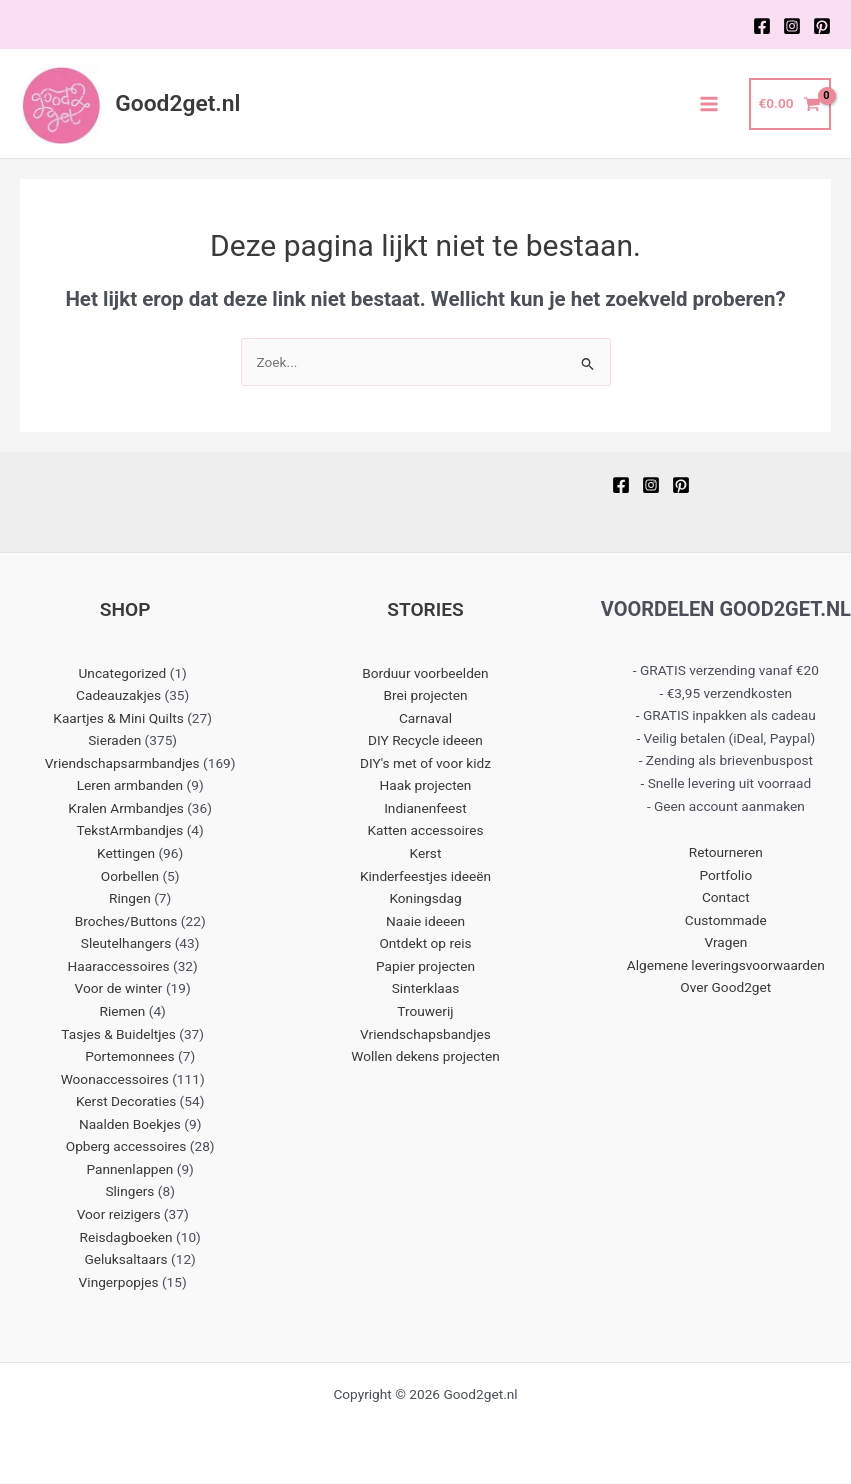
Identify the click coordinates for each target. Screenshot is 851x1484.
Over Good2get (725, 989)
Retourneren (726, 853)
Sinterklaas (426, 990)
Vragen (725, 944)
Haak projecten (426, 787)
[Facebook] (762, 26)
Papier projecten (425, 967)
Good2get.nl (179, 104)
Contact (726, 899)
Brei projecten (426, 696)
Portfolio (725, 876)
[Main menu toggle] (709, 104)
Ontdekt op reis (425, 945)
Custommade (726, 921)
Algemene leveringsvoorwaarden (726, 966)
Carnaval (425, 719)
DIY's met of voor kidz (425, 764)
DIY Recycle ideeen (425, 742)
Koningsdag (425, 900)
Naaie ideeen (425, 922)
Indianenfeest (425, 809)
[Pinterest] (822, 26)
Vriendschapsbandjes (425, 1035)
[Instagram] (792, 26)
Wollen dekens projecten (425, 1057)
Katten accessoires (425, 832)
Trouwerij (425, 1012)
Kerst (426, 854)
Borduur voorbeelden (425, 674)
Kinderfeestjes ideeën (425, 877)
